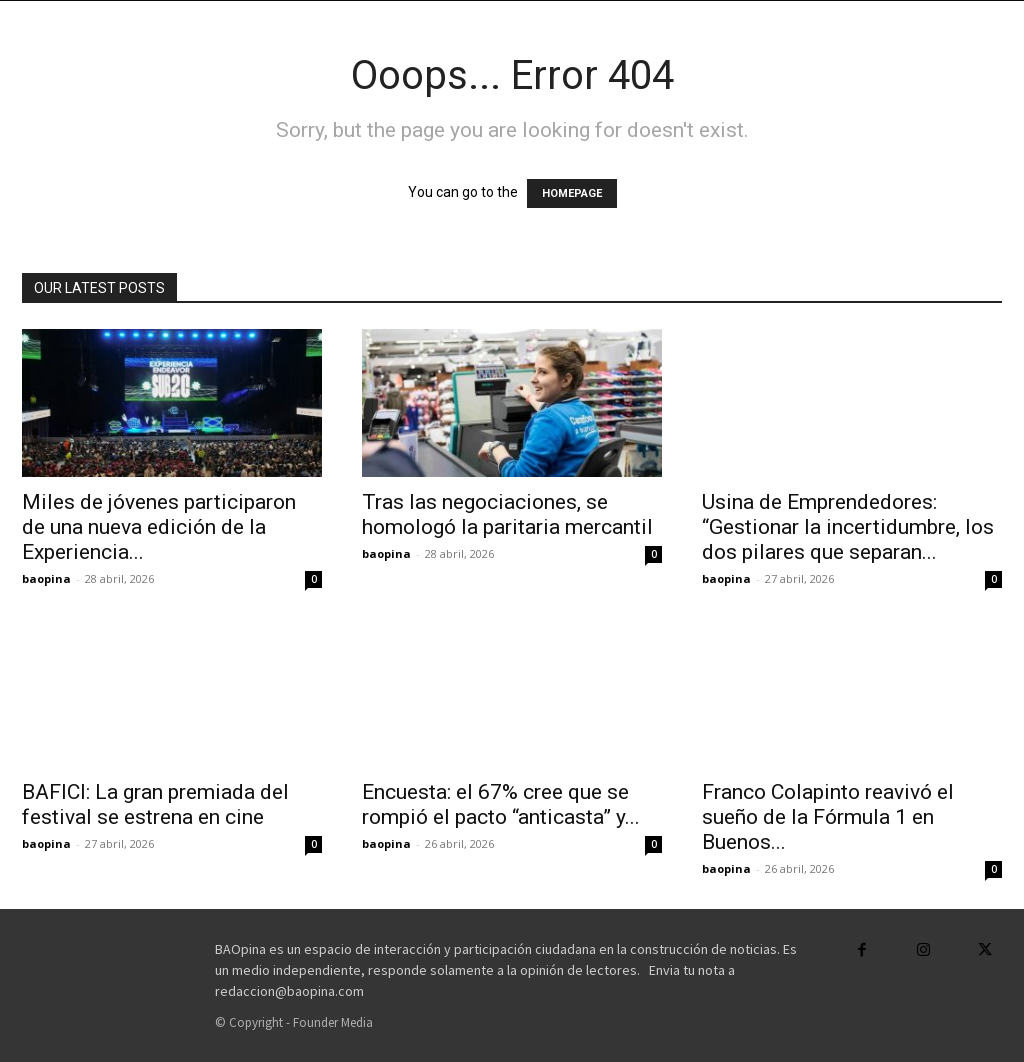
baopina (46, 578)
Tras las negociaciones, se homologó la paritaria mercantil (507, 514)
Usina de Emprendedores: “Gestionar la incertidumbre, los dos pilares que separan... (848, 527)
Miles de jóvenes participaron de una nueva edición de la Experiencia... (159, 527)
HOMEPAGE (572, 193)
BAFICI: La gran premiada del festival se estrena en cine (155, 804)
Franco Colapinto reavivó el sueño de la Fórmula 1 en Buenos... (828, 817)
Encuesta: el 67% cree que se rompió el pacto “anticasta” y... (501, 804)
